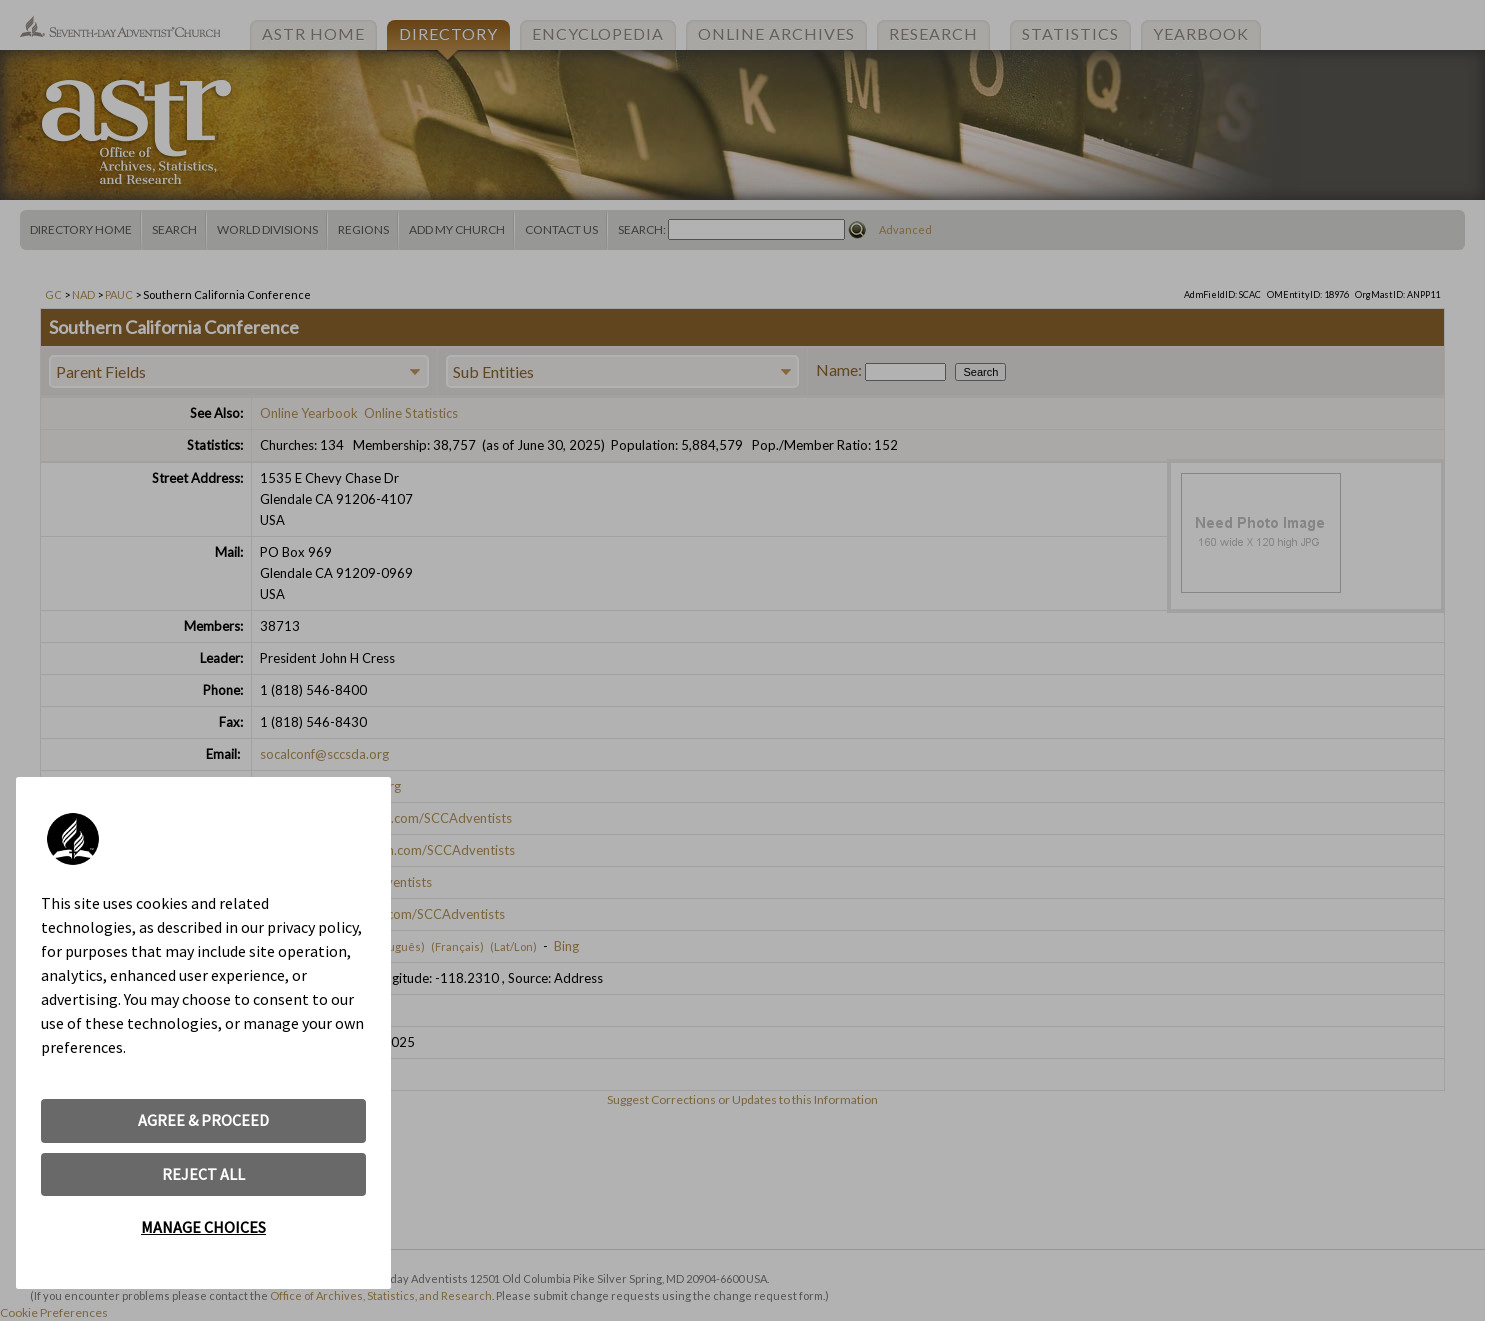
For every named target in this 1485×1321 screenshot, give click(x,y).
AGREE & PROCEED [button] (203, 1120)
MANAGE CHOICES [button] (203, 1227)
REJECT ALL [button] (203, 1174)
